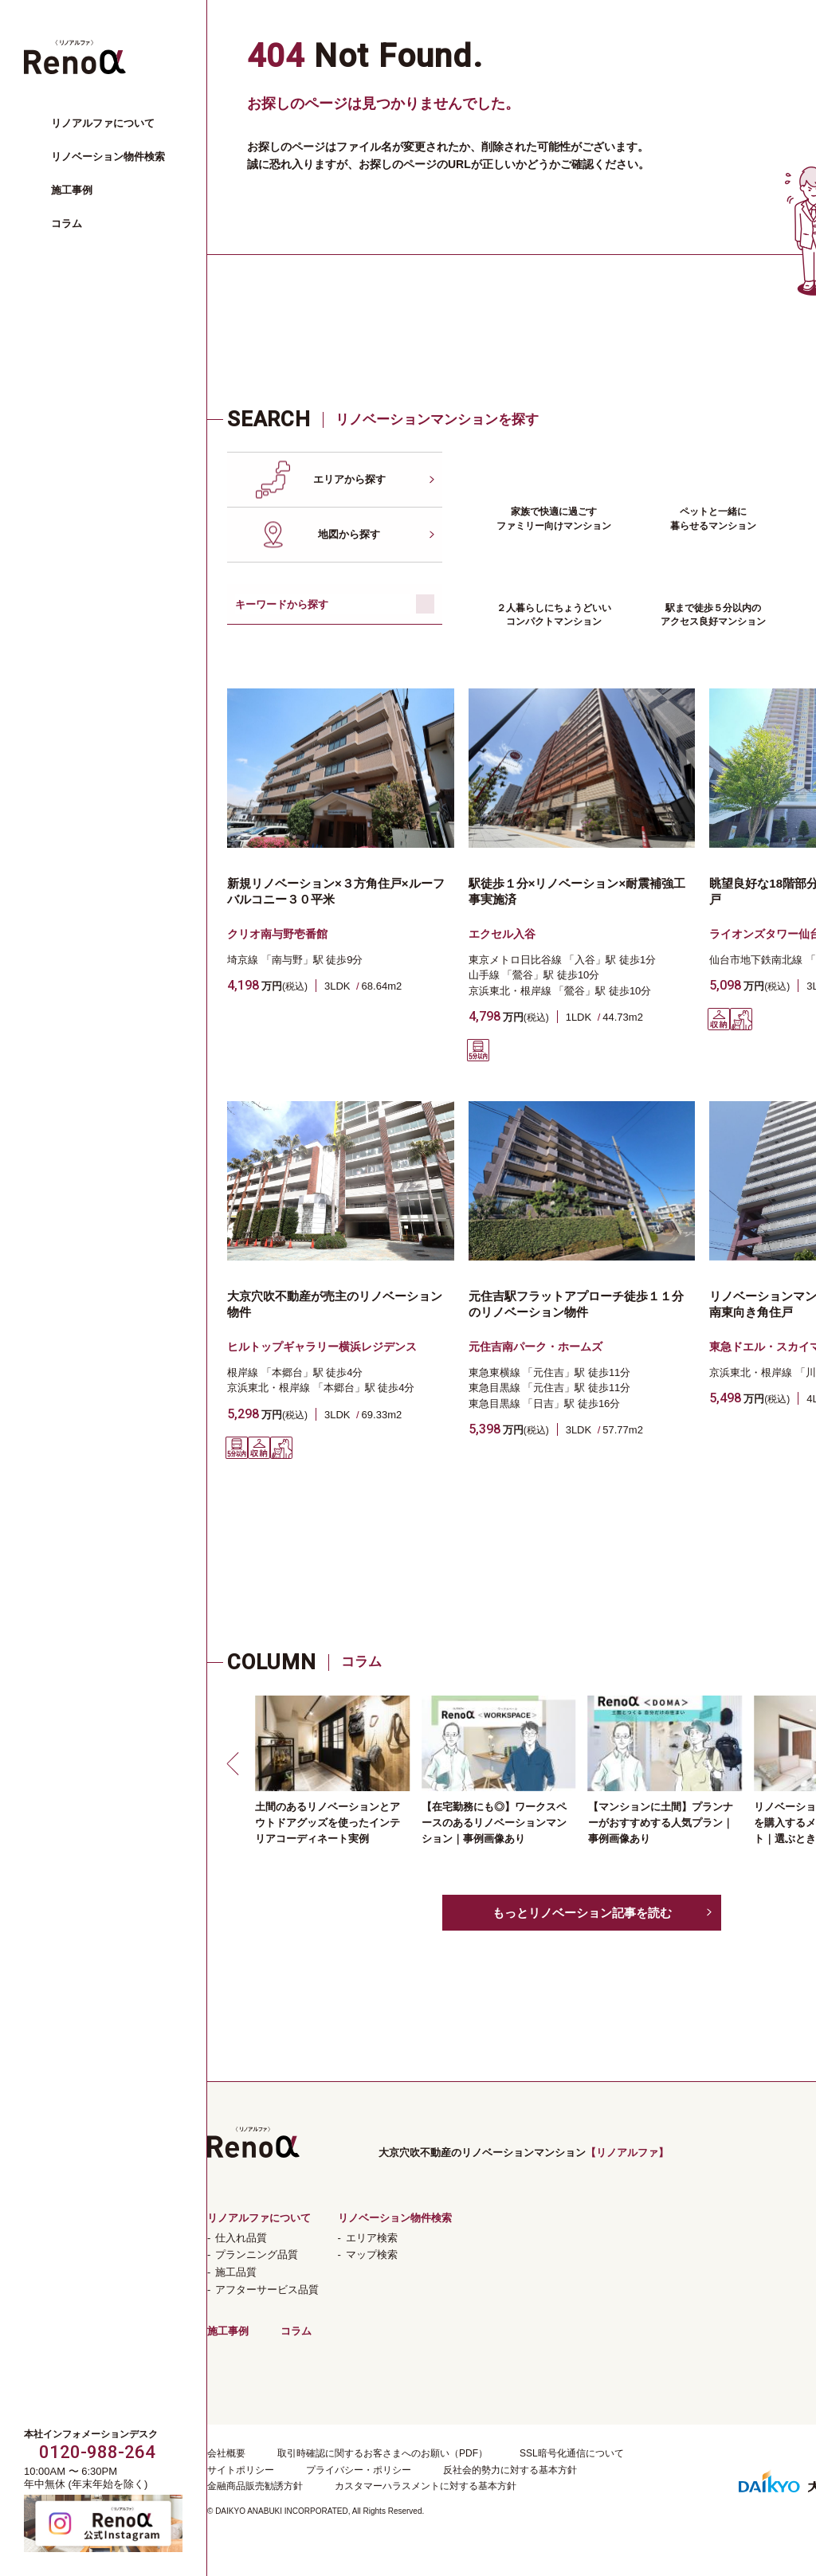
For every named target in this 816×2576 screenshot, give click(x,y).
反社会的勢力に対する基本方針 (510, 2470)
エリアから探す (349, 479)
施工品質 (236, 2272)
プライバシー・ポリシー (358, 2470)
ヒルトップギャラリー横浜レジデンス (322, 1346)
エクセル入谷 (502, 933)
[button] (235, 1763)
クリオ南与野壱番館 (277, 933)
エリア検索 (372, 2238)
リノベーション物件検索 (108, 157)
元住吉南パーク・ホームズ (535, 1346)
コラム (66, 223)
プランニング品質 (256, 2254)
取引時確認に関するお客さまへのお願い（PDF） (382, 2453)
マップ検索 (372, 2254)
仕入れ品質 (241, 2238)
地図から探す (349, 534)
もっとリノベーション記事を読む (582, 1912)
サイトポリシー (240, 2470)
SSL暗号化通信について (572, 2453)
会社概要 (226, 2453)
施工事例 (71, 190)
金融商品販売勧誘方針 (255, 2486)
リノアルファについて (103, 123)
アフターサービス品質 (267, 2290)
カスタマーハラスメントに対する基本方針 (425, 2486)
